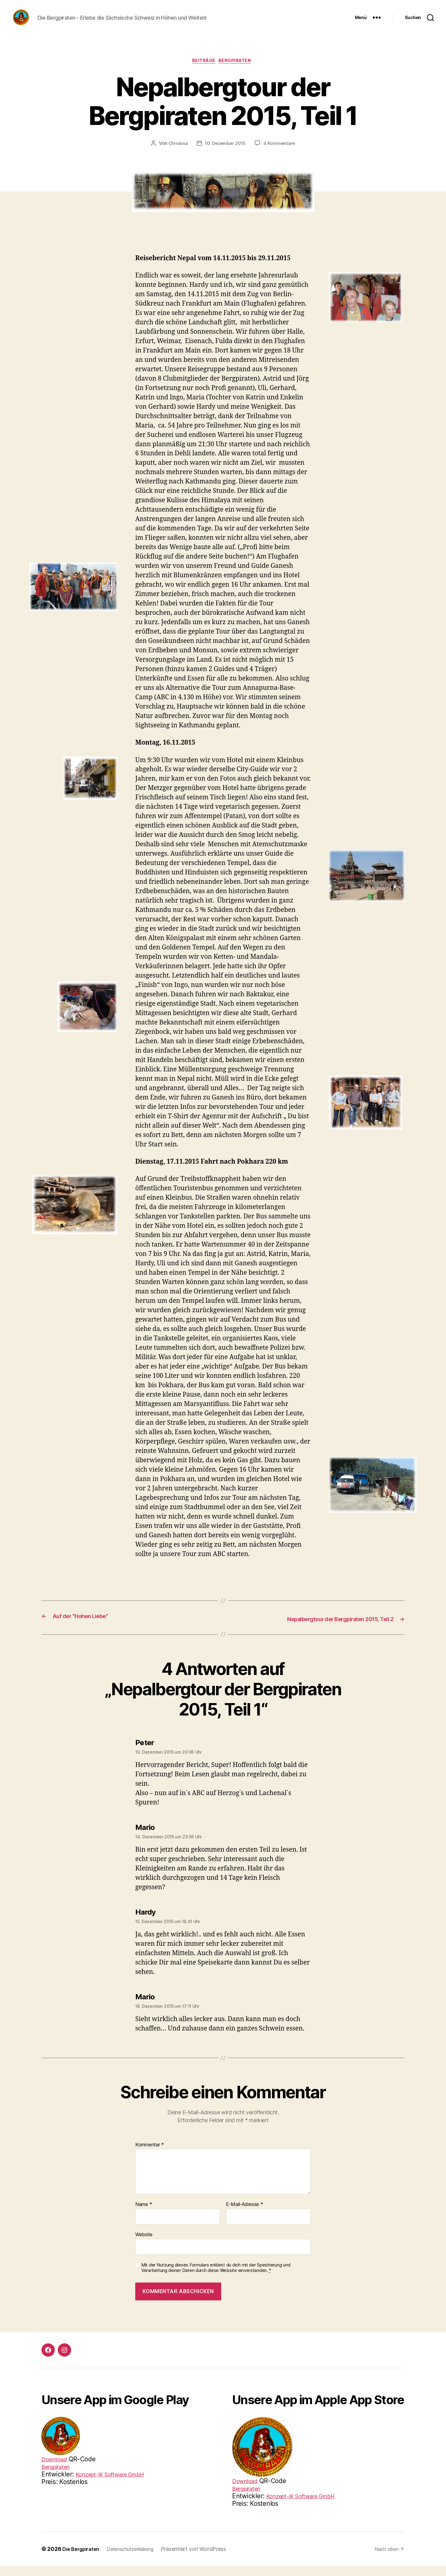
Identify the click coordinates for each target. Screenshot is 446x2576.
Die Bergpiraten (83, 2559)
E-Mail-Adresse (244, 2214)
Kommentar (149, 2155)
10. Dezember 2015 (225, 154)
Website (143, 2245)
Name (143, 2214)
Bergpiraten (238, 71)
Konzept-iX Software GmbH (306, 2506)
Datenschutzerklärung (138, 2559)
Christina (176, 154)
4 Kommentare (281, 154)
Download (56, 2469)
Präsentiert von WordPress (205, 2559)
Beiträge (203, 71)
